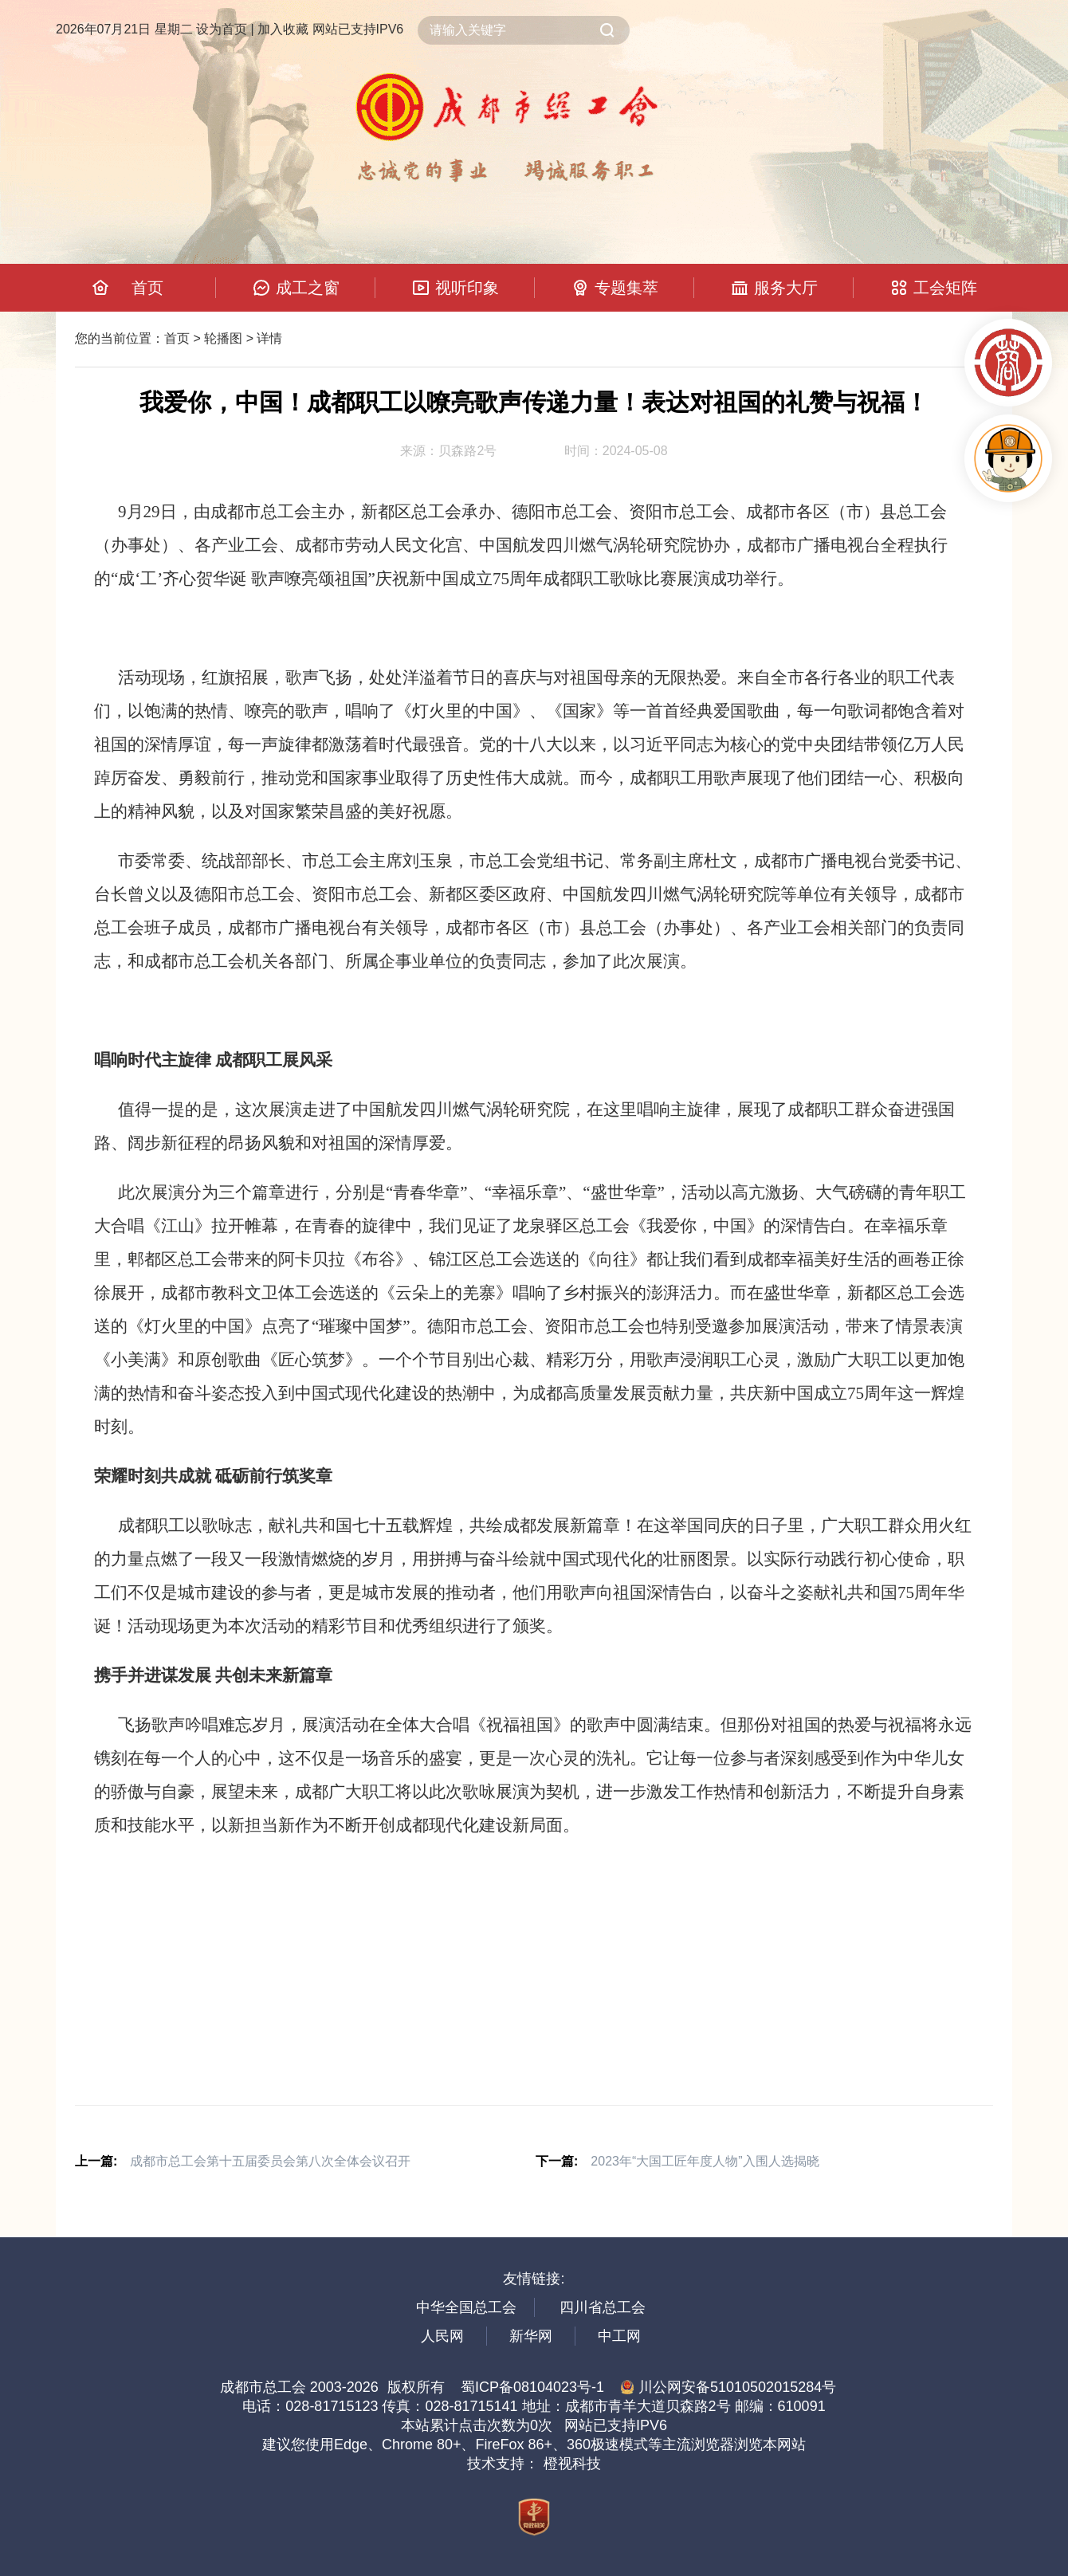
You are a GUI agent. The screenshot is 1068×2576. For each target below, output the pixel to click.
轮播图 (223, 338)
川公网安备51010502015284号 (728, 2387)
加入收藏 (282, 29)
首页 (147, 287)
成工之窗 (308, 287)
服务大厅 (786, 287)
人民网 (442, 2336)
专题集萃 (626, 287)
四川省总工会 (603, 2307)
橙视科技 (572, 2464)
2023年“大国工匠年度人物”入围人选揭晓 (705, 2161)
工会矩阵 (945, 287)
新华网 (530, 2336)
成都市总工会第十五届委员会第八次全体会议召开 (270, 2161)
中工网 (619, 2336)
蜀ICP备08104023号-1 (532, 2387)
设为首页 (221, 29)
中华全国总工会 (466, 2307)
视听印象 (467, 287)
